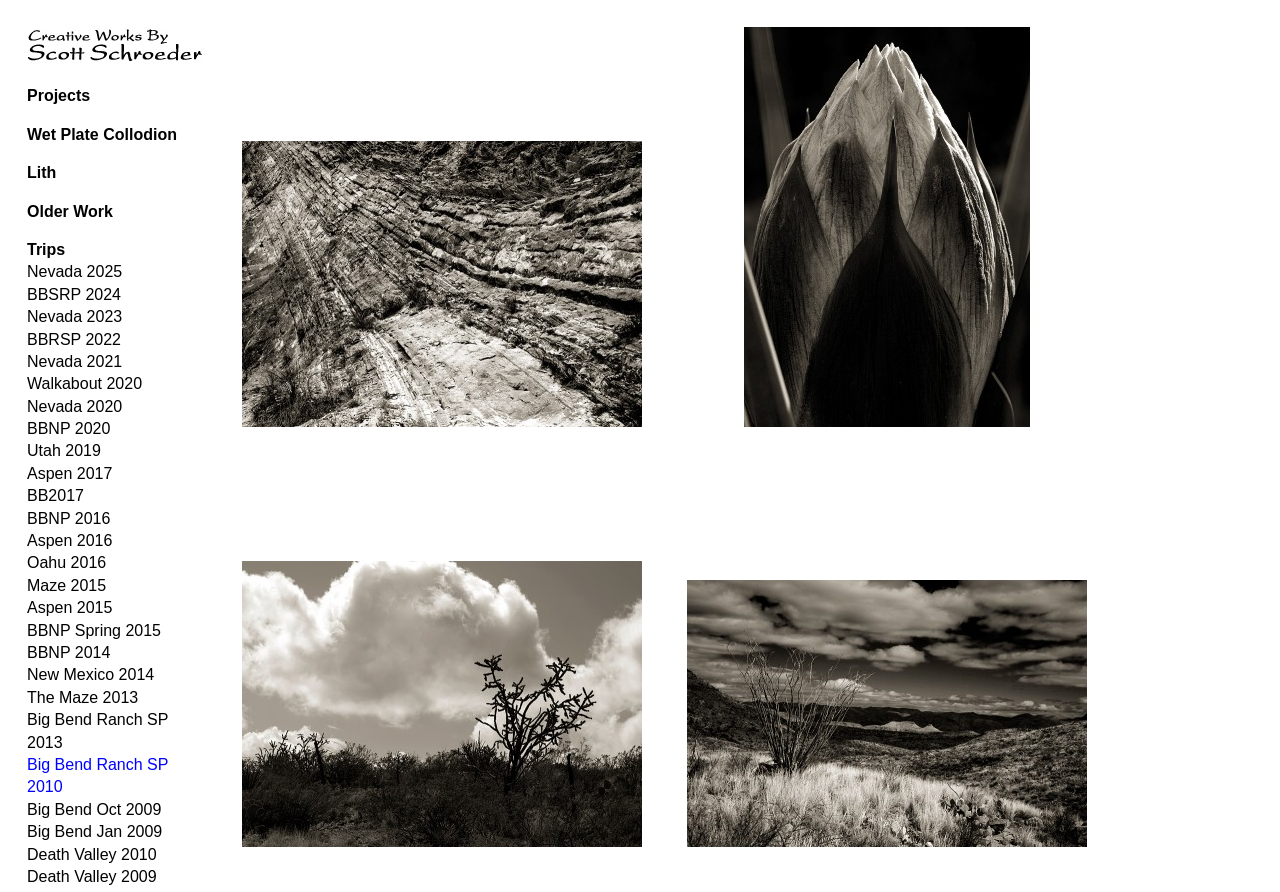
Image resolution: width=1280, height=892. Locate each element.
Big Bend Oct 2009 (94, 809)
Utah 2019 (64, 450)
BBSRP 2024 (74, 294)
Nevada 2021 (74, 361)
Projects (58, 95)
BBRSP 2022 (74, 339)
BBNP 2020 (68, 428)
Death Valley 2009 (92, 876)
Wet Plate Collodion (102, 134)
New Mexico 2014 (90, 674)
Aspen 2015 (69, 607)
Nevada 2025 (74, 271)
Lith (41, 172)
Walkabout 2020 (84, 383)
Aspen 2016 (69, 540)
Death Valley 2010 (92, 854)
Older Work (70, 211)
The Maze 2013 (82, 697)
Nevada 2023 (74, 316)
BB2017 (55, 495)
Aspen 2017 (69, 473)
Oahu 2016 (66, 562)
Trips (46, 249)
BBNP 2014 (68, 652)
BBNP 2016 (68, 518)
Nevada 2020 (74, 406)
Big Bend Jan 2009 (94, 831)
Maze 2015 (66, 585)
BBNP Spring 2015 (94, 630)
